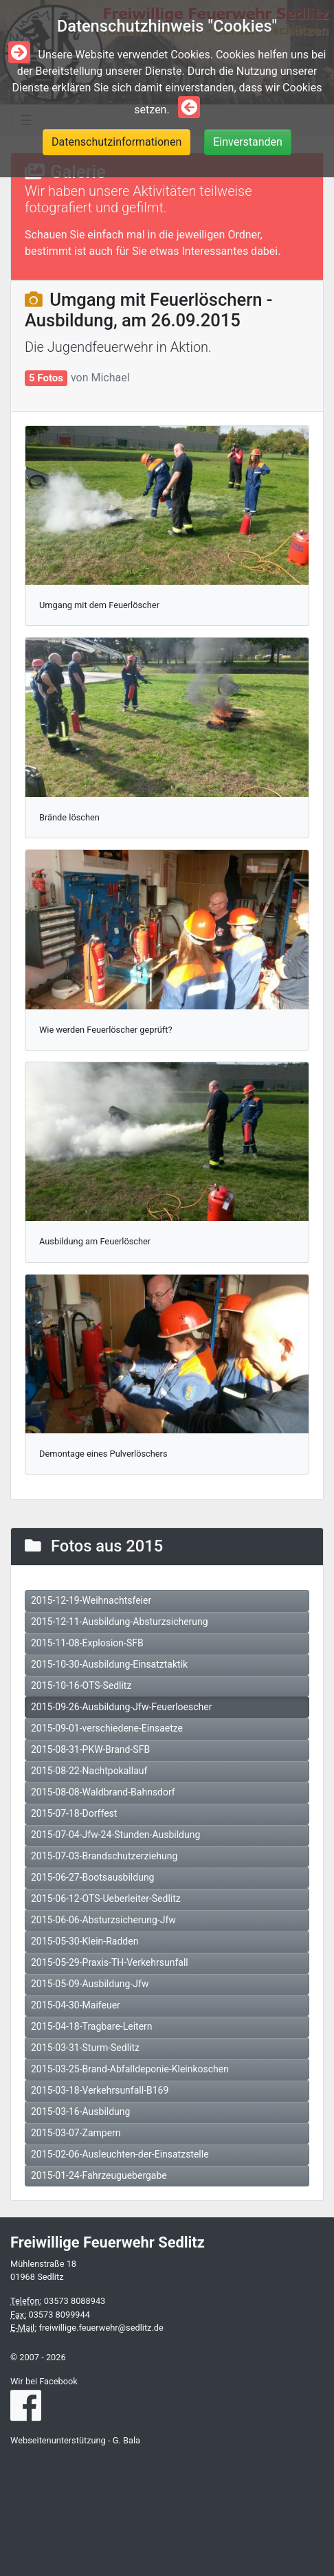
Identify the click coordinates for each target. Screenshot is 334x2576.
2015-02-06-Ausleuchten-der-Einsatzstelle (120, 2154)
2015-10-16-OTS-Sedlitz (81, 1685)
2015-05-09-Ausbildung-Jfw (89, 1983)
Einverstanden (247, 141)
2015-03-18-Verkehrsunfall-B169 (99, 2090)
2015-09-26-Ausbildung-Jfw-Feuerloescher (121, 1706)
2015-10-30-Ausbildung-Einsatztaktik (109, 1664)
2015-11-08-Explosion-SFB (87, 1642)
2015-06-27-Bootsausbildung (92, 1877)
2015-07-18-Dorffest (74, 1813)
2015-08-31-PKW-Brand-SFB (90, 1749)
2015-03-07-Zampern (76, 2132)
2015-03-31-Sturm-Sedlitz (85, 2047)
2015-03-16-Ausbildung (80, 2111)
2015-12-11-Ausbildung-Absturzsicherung (119, 1621)
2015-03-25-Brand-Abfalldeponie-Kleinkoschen (130, 2068)
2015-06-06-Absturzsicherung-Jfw (103, 1919)
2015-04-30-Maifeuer (75, 2005)
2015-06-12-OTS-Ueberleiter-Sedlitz (106, 1898)
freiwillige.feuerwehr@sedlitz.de (100, 2327)
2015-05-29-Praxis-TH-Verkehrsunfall (109, 1962)
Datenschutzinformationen (116, 141)
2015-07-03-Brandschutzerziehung (104, 1855)
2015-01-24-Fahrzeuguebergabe (99, 2175)
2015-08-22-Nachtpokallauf (89, 1770)
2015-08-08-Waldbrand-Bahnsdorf (103, 1792)
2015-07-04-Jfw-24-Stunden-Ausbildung (115, 1834)
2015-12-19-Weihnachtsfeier (91, 1600)
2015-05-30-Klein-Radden (84, 1941)
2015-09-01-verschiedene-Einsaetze (107, 1728)
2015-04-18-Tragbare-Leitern (92, 2026)
